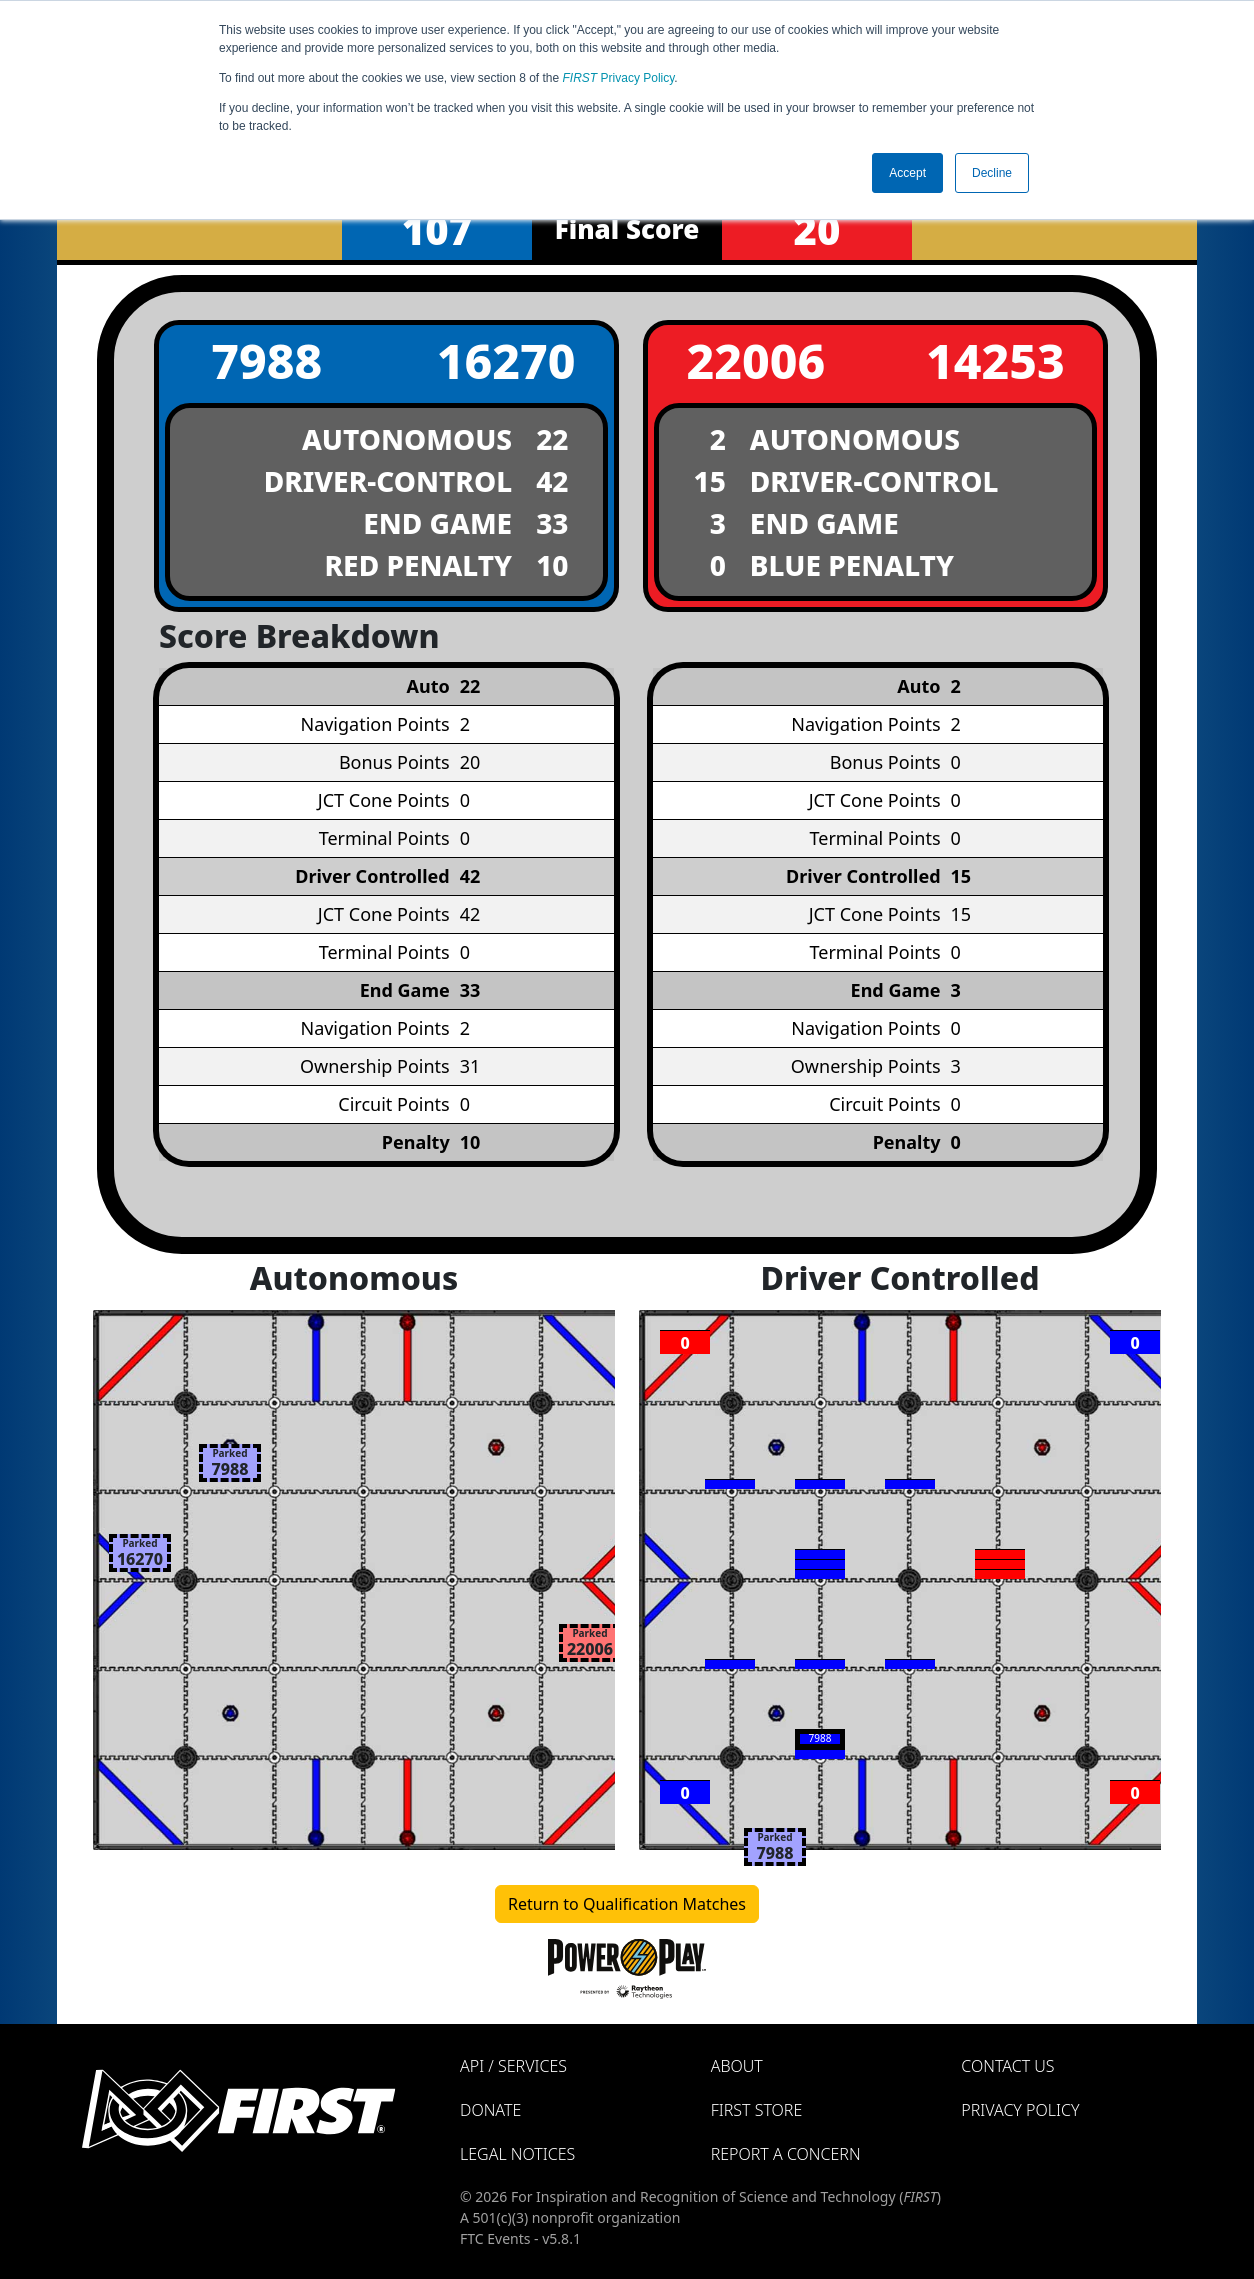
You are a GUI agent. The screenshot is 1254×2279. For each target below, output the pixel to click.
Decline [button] (992, 173)
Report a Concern (786, 2154)
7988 (266, 360)
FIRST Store (757, 2110)
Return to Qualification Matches (627, 1904)
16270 (506, 360)
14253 (995, 360)
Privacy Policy (619, 78)
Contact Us (1007, 2066)
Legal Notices (517, 2154)
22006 (755, 360)
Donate (490, 2110)
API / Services (513, 2066)
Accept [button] (907, 173)
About (737, 2066)
